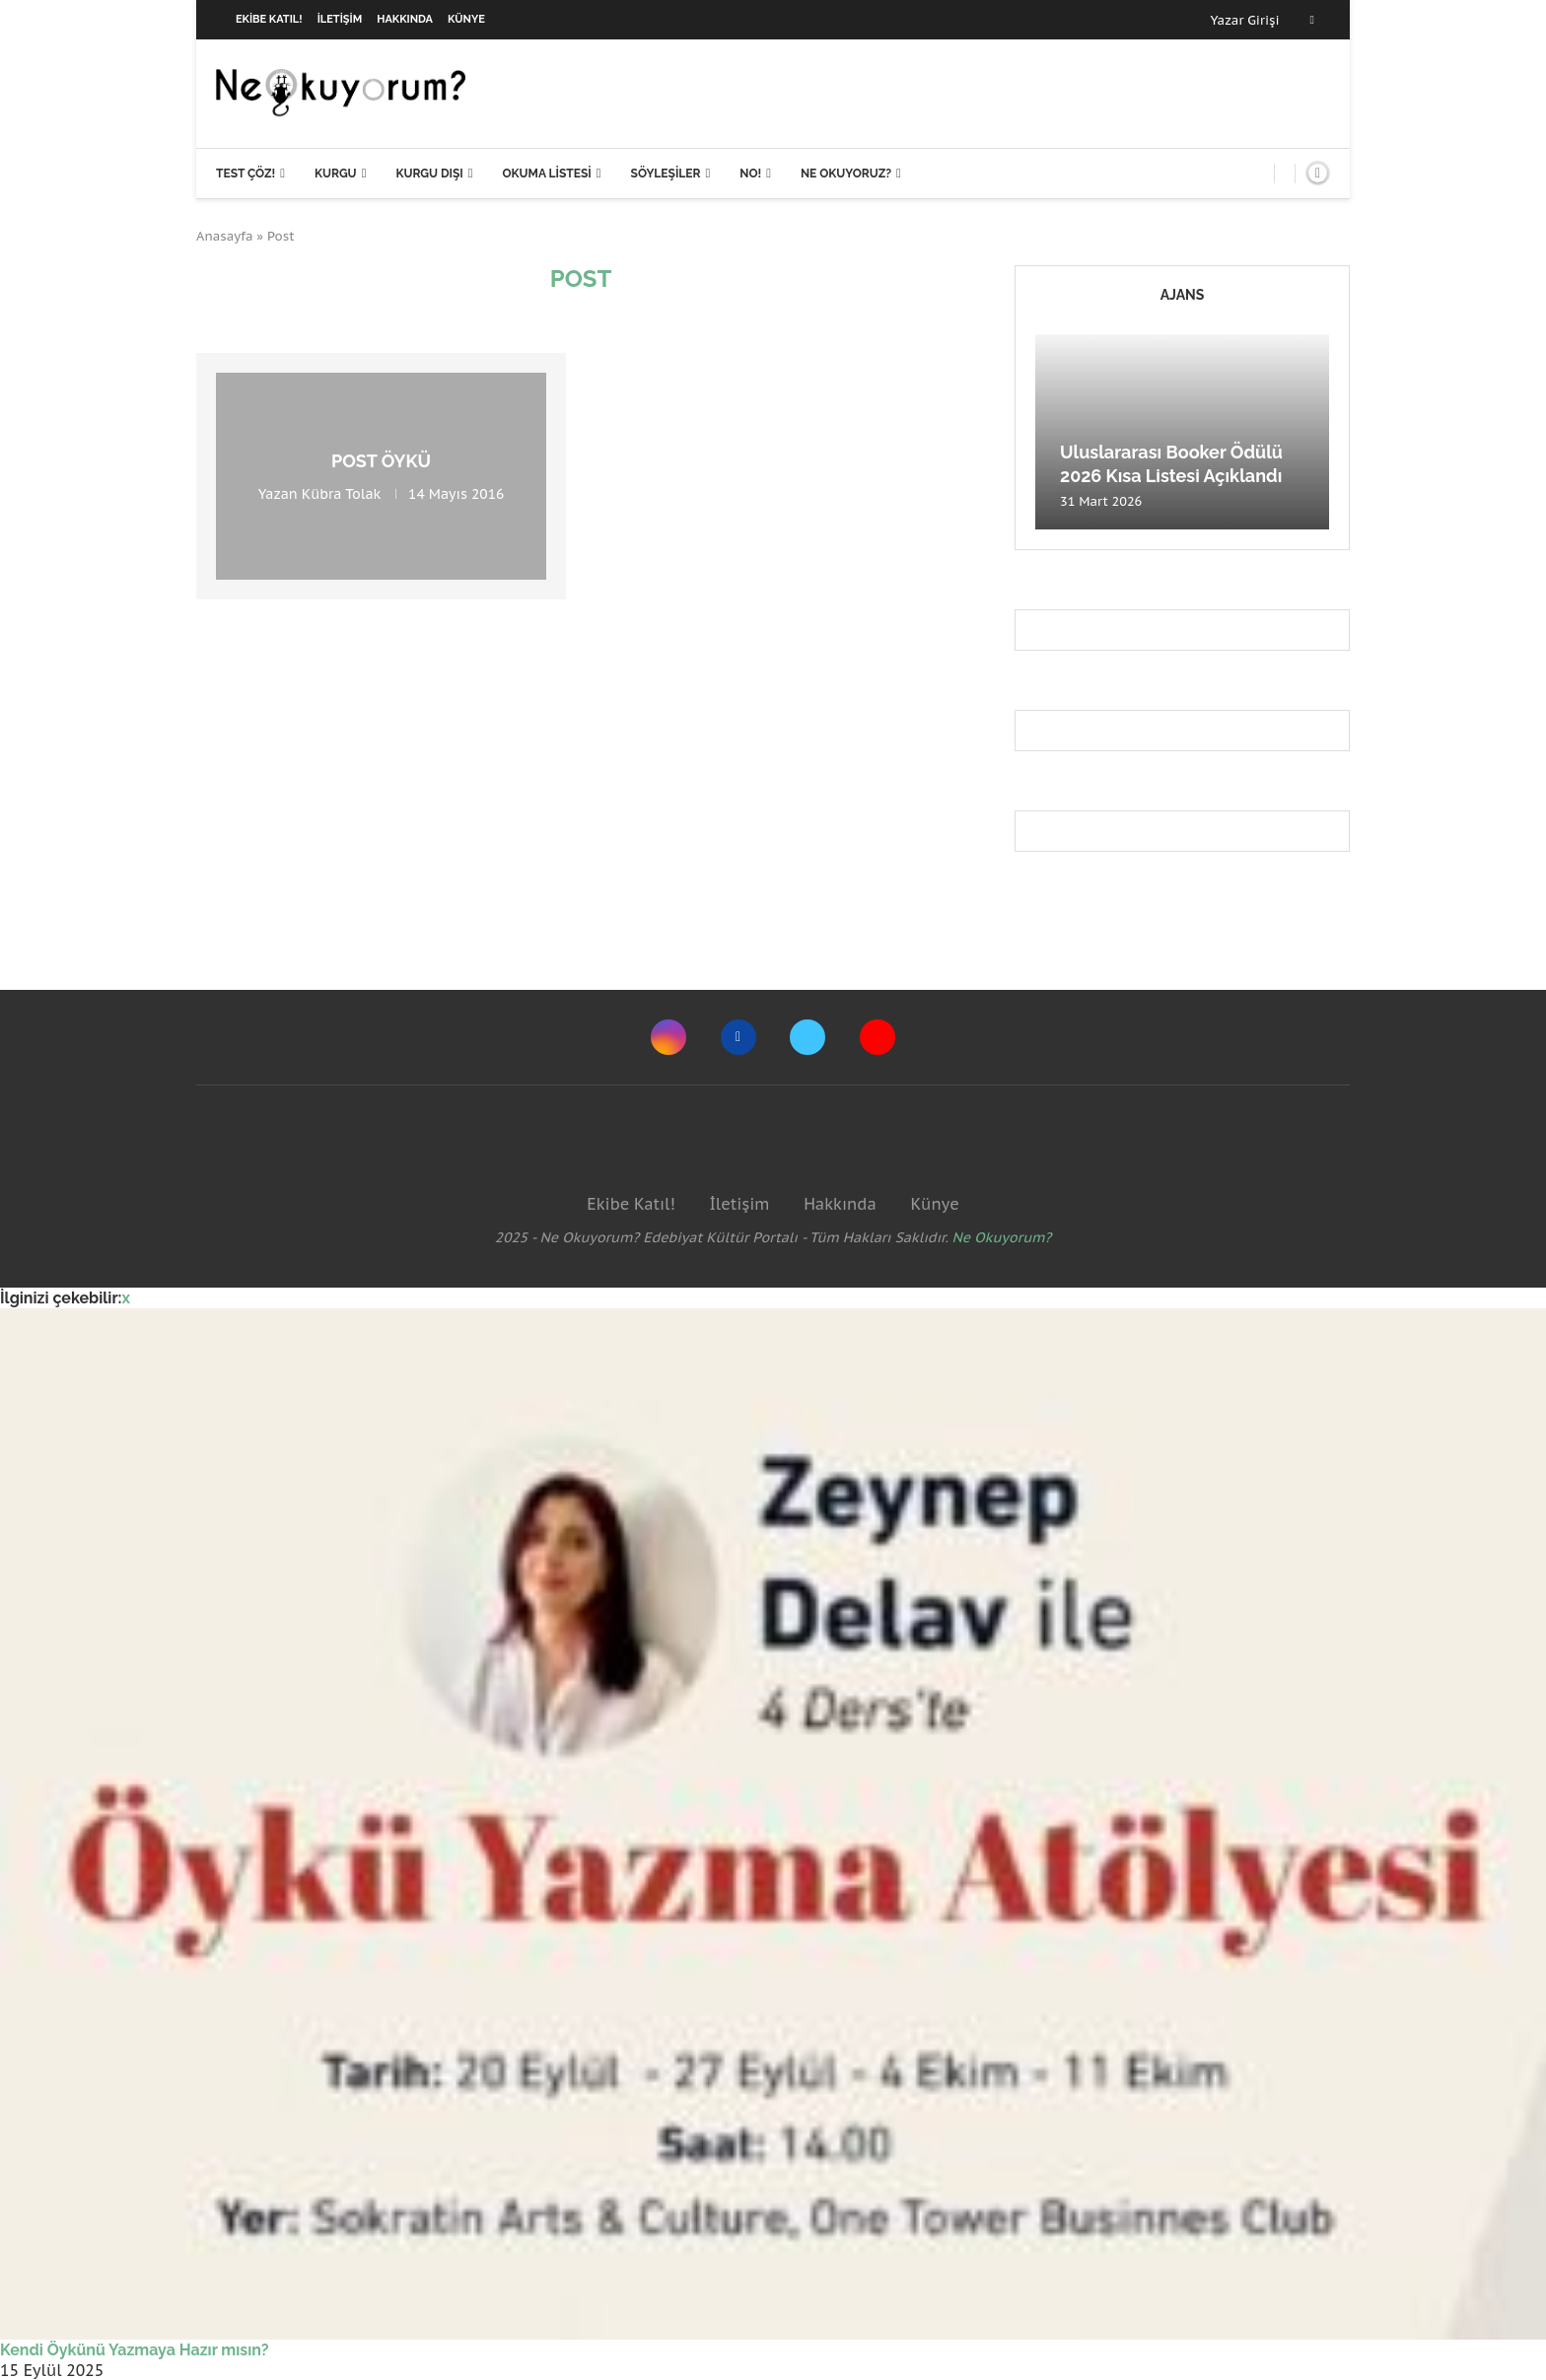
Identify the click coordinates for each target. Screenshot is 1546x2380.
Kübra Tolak (341, 494)
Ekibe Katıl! (269, 19)
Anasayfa (224, 236)
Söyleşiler (666, 173)
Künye (466, 19)
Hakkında (405, 19)
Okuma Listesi (546, 173)
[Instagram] (668, 1037)
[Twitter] (807, 1037)
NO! (750, 173)
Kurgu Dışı (428, 173)
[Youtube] (877, 1037)
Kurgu (336, 173)
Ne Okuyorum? (1002, 1237)
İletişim (340, 19)
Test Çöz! (245, 173)
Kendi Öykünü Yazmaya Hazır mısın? (134, 2350)
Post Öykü (381, 461)
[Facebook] (1312, 20)
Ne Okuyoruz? (846, 173)
